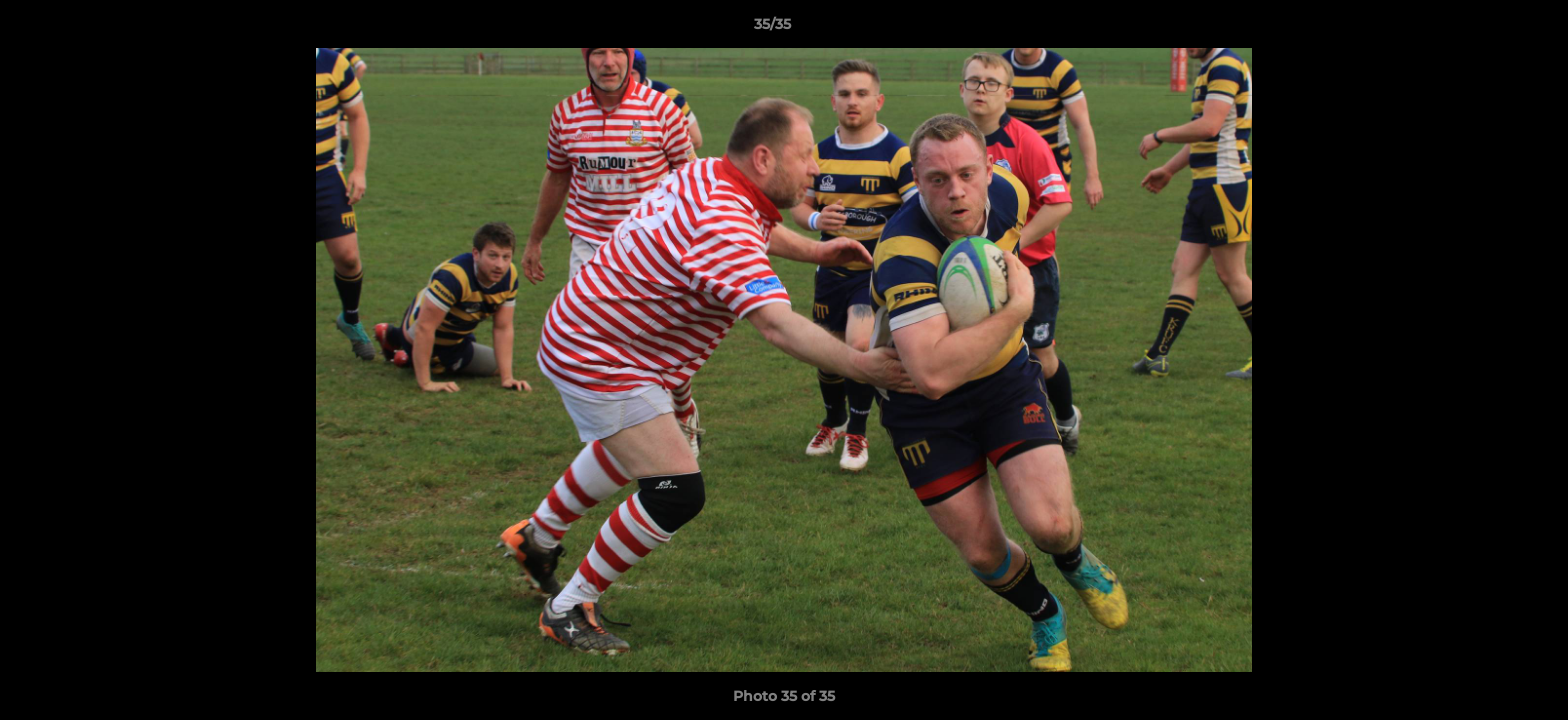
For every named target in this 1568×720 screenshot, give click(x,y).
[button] (1484, 29)
